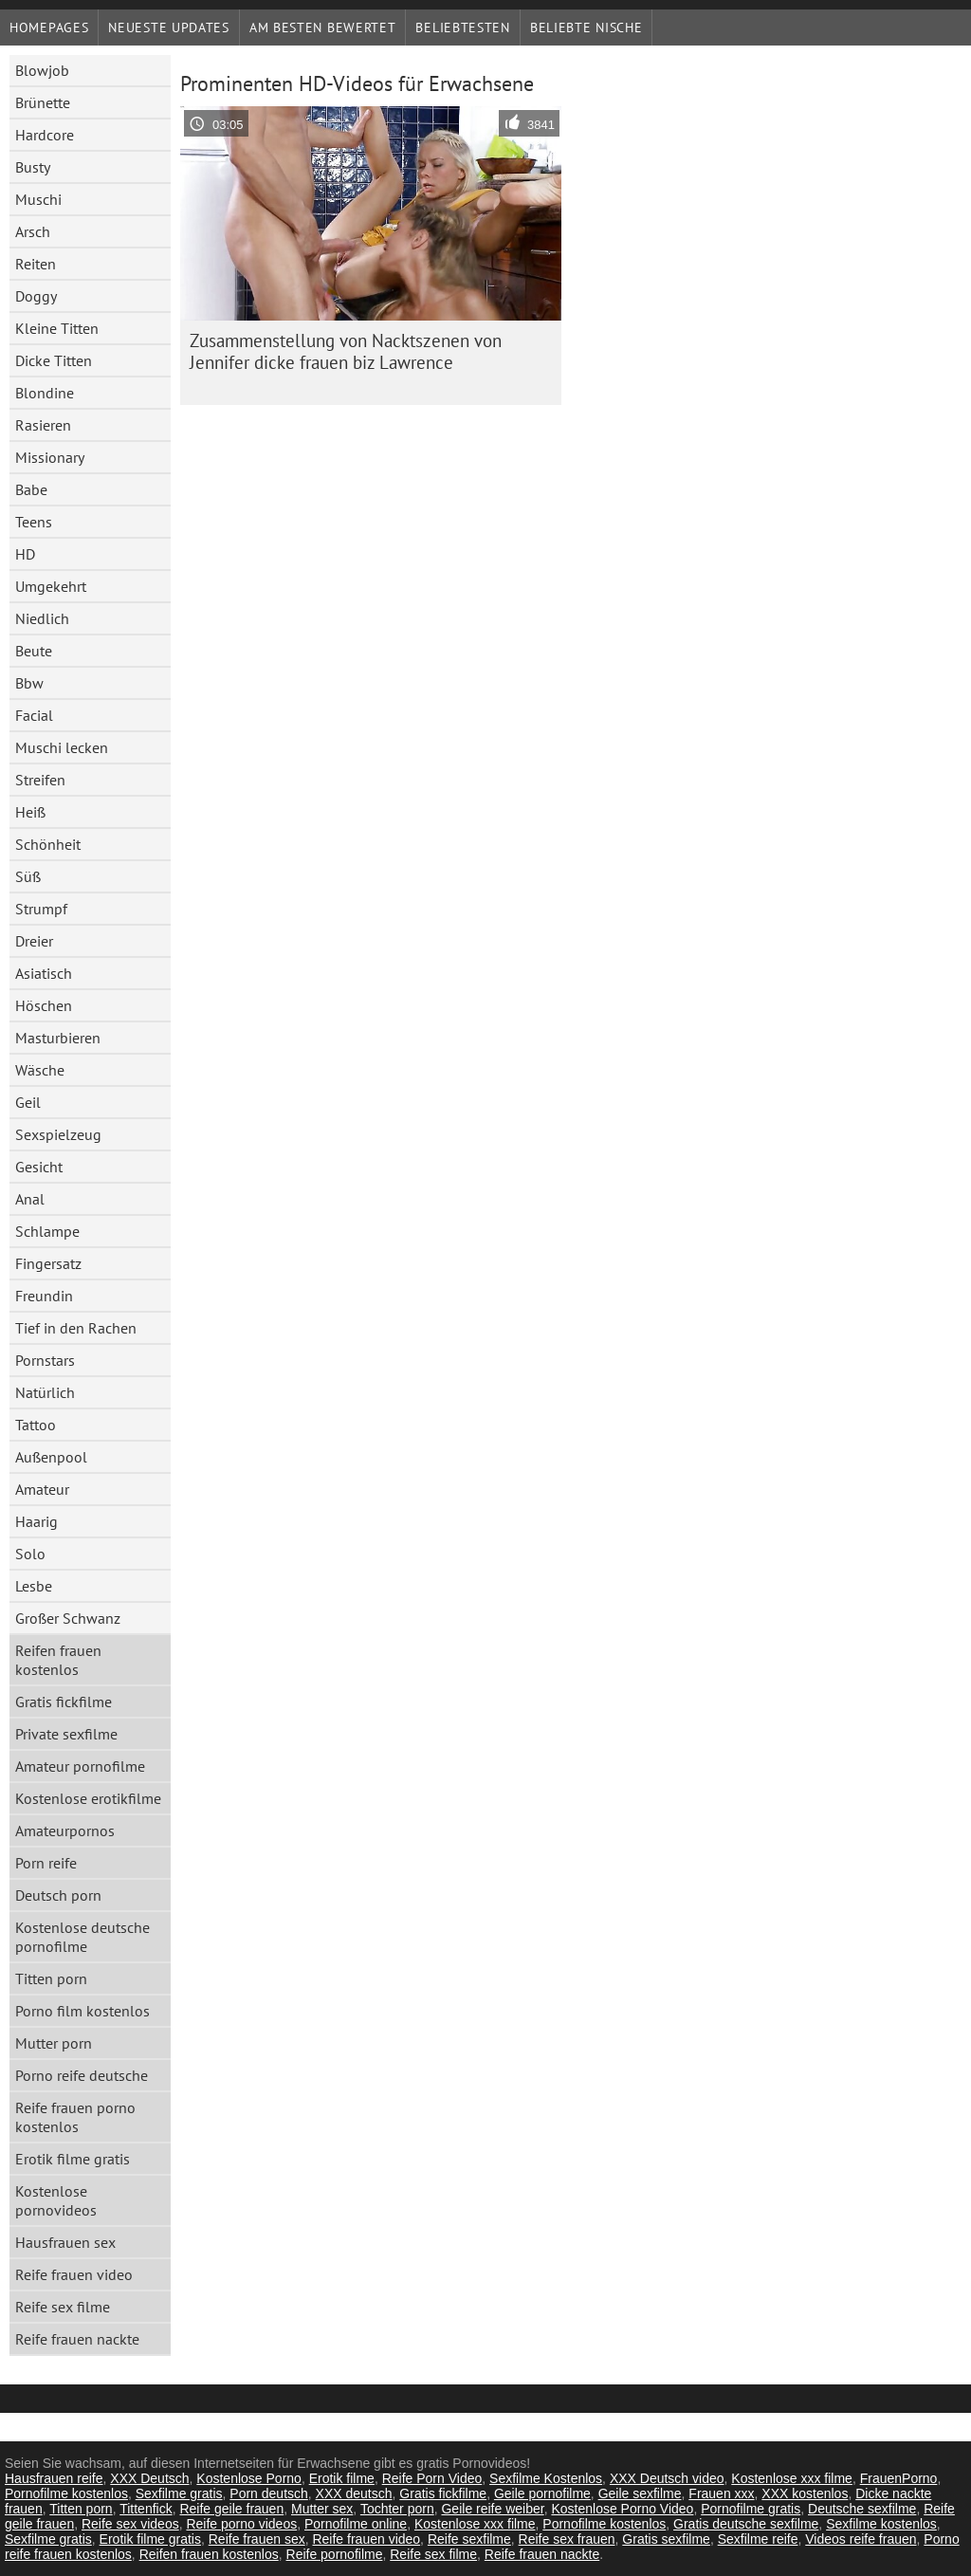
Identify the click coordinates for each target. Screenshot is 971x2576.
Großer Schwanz (67, 1618)
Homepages (48, 27)
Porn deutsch (268, 2493)
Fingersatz (48, 1263)
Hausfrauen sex (65, 2242)
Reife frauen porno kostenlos (75, 2117)
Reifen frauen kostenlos (58, 1660)
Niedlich (42, 618)
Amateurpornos (65, 1830)
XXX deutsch (354, 2493)
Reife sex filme (62, 2306)
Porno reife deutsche (81, 2075)
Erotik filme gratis (72, 2158)
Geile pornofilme (542, 2493)
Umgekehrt (50, 586)
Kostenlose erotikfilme (88, 1798)
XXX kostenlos (804, 2493)
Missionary (49, 457)
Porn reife (46, 1862)
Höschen (43, 1005)
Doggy (36, 295)
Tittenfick (146, 2508)
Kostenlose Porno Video (622, 2508)
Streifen (40, 779)
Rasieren (43, 424)
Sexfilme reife (758, 2539)
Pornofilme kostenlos (66, 2493)
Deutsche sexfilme (862, 2508)
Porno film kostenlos (82, 2010)
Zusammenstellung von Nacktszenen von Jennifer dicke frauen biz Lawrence (346, 351)
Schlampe (47, 1231)
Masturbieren (58, 1037)
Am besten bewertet (322, 27)
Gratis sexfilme (666, 2539)
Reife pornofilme (334, 2554)
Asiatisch (43, 973)
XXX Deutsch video (667, 2478)
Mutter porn (53, 2042)
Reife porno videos (241, 2523)
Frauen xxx (721, 2493)
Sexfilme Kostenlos (545, 2478)
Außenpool (51, 1456)
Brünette (42, 102)
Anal (30, 1198)
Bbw (29, 682)
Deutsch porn (58, 1895)
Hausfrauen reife (54, 2478)
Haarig (36, 1521)
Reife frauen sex (257, 2539)
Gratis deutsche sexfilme (745, 2523)
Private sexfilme (66, 1733)
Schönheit (48, 844)
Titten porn (51, 1978)
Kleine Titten (57, 328)
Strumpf (41, 908)
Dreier (34, 940)
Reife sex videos (130, 2523)
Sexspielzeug (58, 1134)
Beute (33, 650)
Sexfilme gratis (179, 2493)
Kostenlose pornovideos (56, 2200)
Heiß (30, 811)
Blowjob (42, 70)
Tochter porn (397, 2508)
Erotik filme (342, 2478)
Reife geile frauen (231, 2508)
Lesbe (33, 1585)
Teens (33, 521)
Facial (34, 715)
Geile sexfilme (640, 2493)
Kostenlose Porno (249, 2478)
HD (25, 553)
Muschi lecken (61, 747)
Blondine (44, 392)
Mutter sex (322, 2508)
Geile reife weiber (492, 2508)
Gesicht (39, 1166)
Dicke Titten (53, 360)
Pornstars (45, 1360)
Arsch (32, 231)
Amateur (42, 1489)
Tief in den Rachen (76, 1327)
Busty (32, 166)
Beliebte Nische (586, 27)
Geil (28, 1102)
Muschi (38, 199)
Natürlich (45, 1392)
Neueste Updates (168, 27)
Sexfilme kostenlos (881, 2523)
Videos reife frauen (860, 2539)
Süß (28, 876)
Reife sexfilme (469, 2539)
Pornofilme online (355, 2523)
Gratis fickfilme (63, 1701)
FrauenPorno (899, 2478)
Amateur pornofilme (80, 1766)
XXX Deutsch (149, 2478)
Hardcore (44, 134)
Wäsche (39, 1069)
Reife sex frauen (567, 2539)
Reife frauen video (74, 2274)
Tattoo (35, 1424)
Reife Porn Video (432, 2478)
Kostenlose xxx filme (791, 2478)
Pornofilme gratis (750, 2508)
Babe (31, 489)
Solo (30, 1553)
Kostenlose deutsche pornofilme (82, 1937)
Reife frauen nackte (77, 2338)
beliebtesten (462, 27)
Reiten (35, 263)
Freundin (44, 1295)
